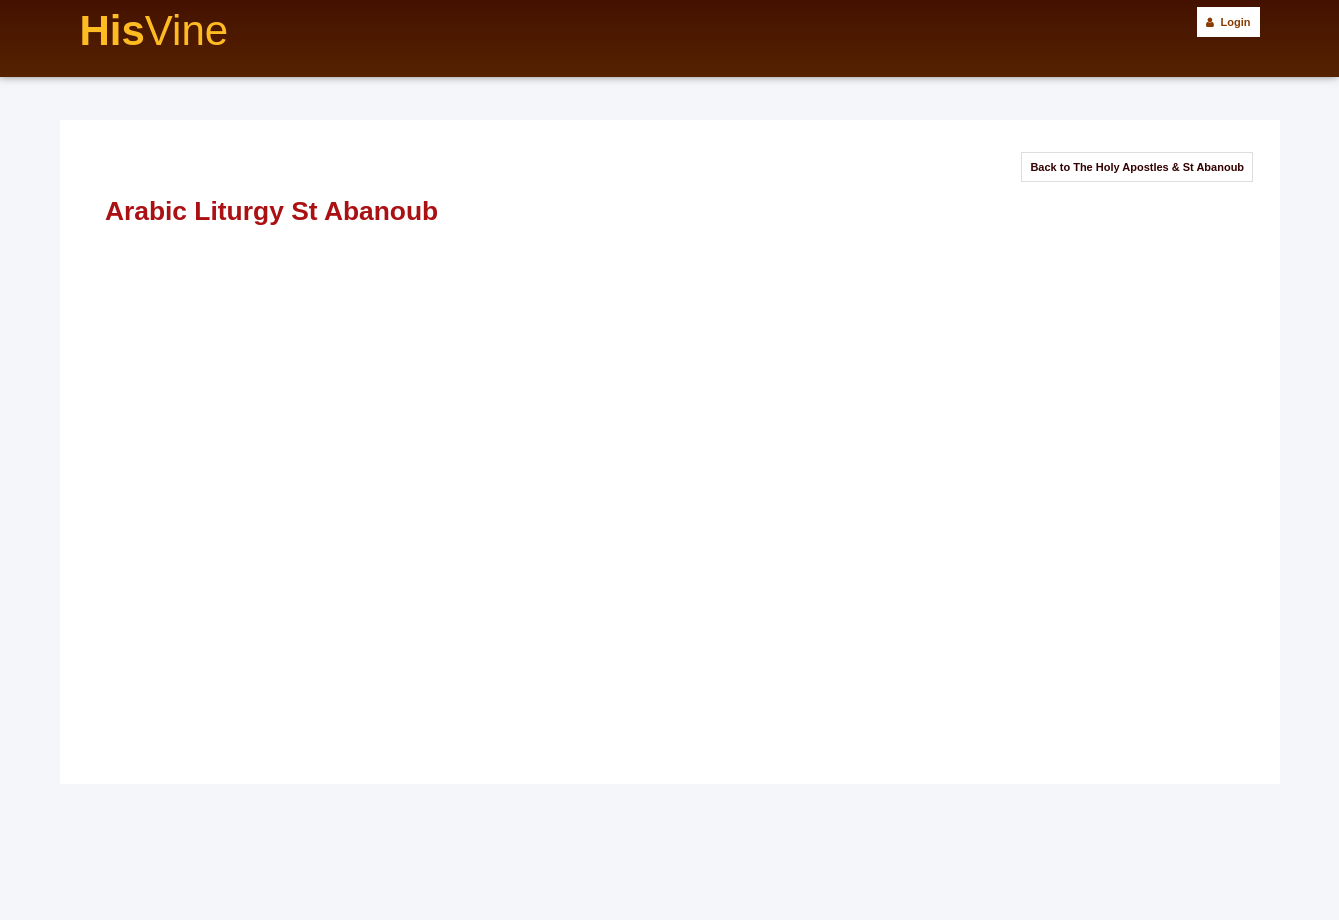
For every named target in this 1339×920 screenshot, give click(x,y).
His (154, 30)
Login (1228, 22)
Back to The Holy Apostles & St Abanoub (1137, 167)
